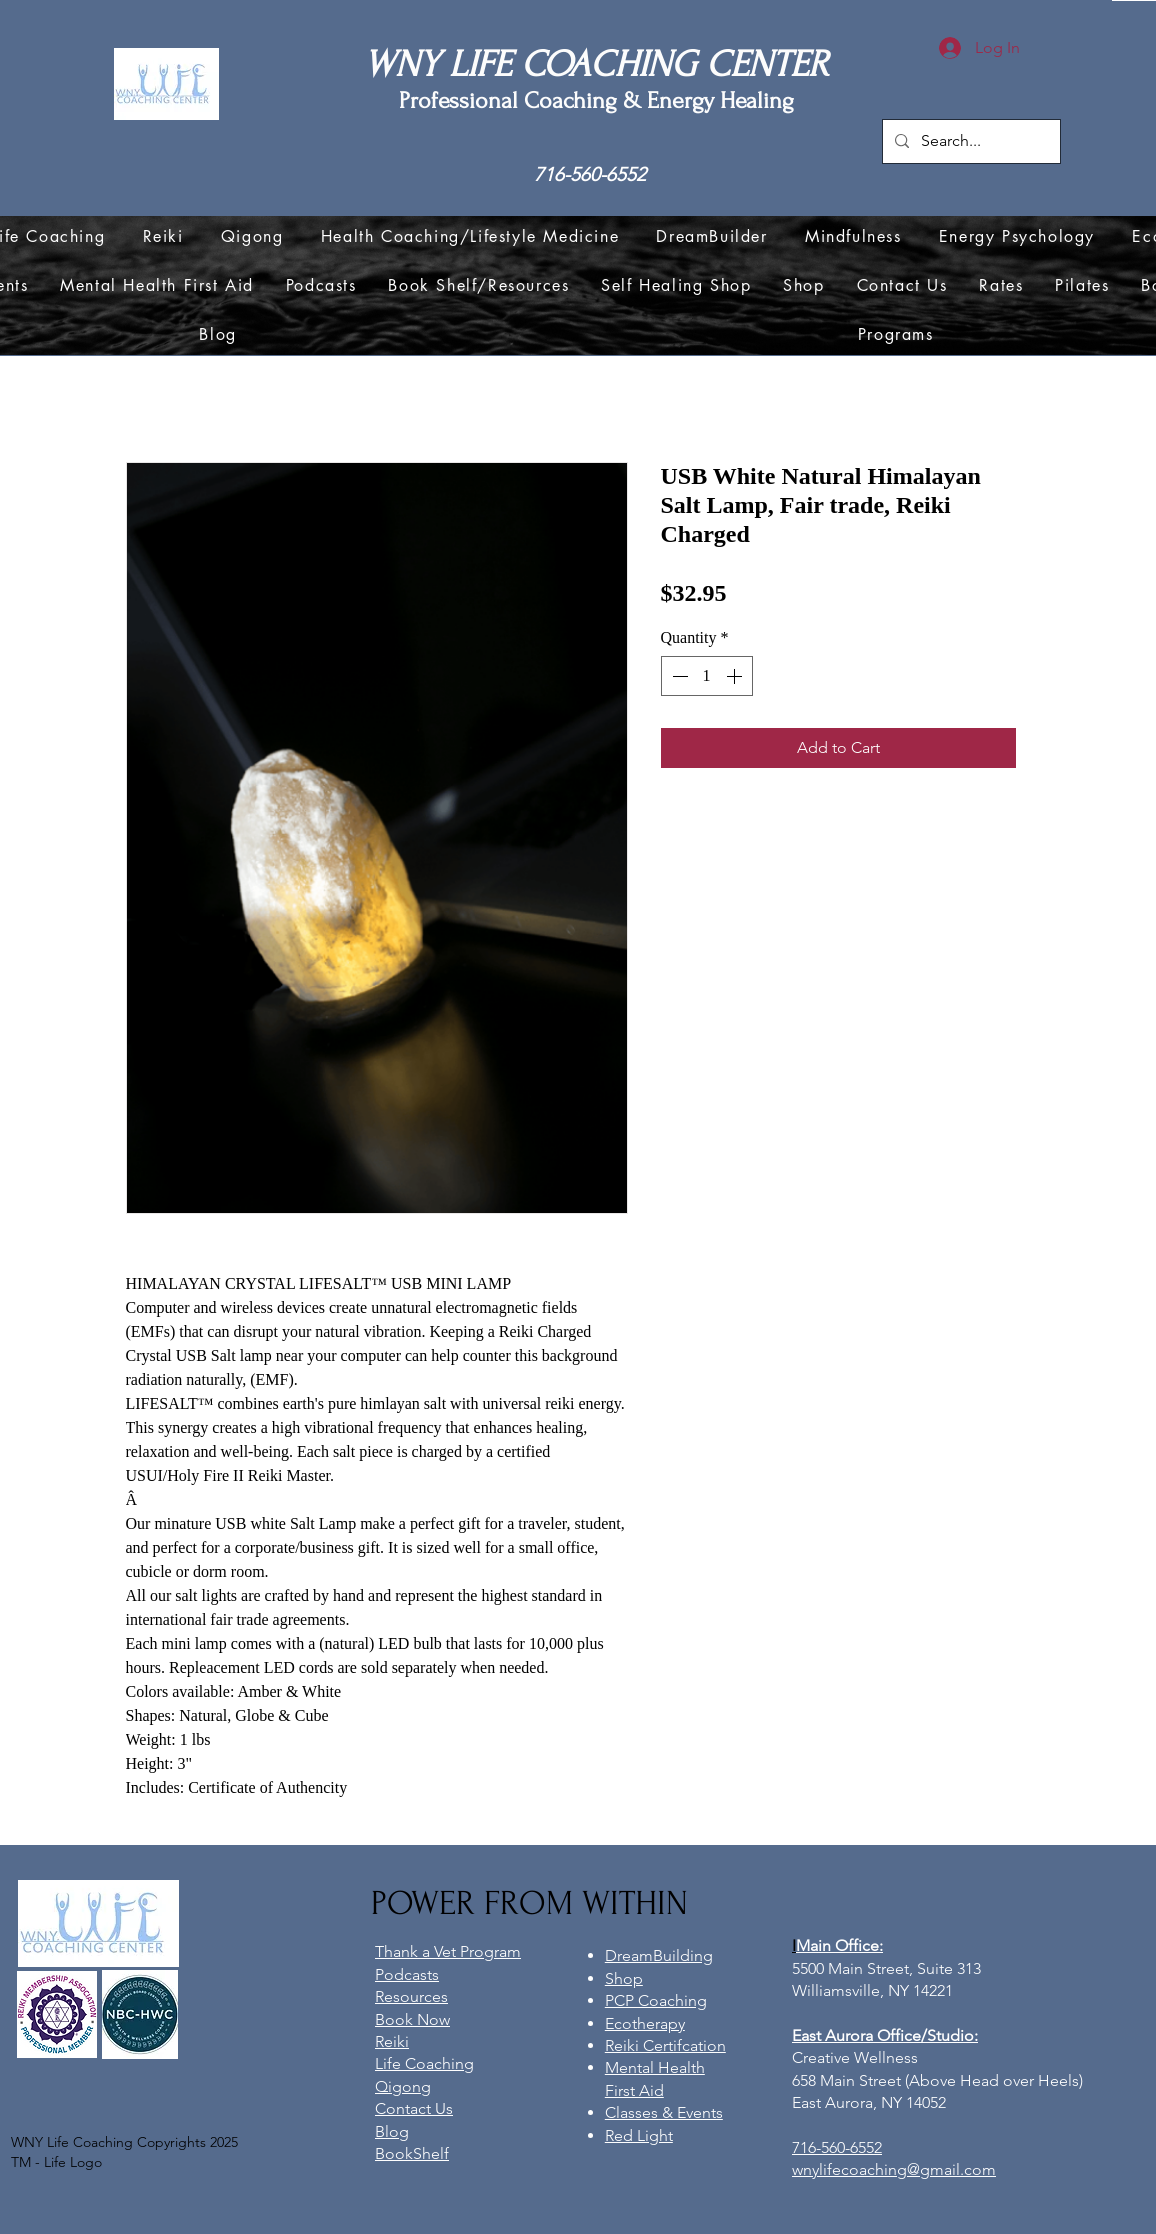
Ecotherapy (645, 2023)
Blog (392, 2131)
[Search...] (969, 141)
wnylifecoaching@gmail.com (894, 2169)
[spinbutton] (707, 676)
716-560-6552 (590, 174)
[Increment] (736, 676)
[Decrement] (678, 676)
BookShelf (412, 2153)
